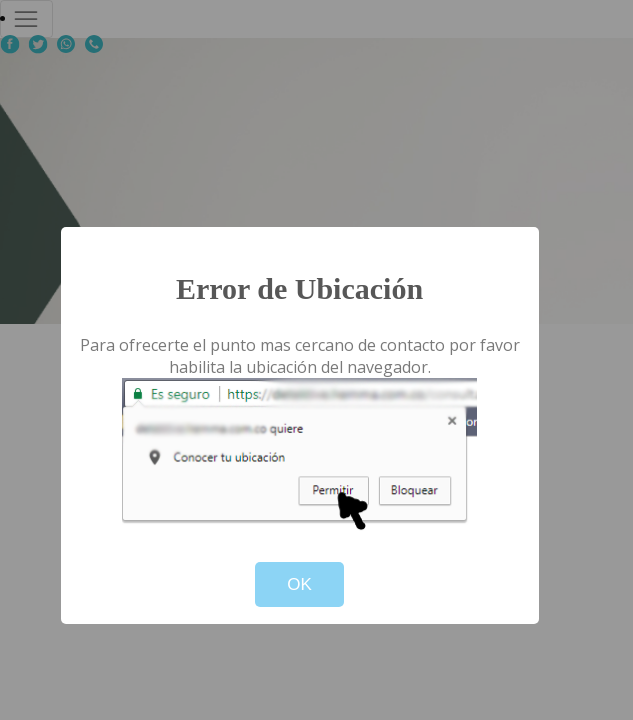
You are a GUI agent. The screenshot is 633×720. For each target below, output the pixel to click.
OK (299, 584)
